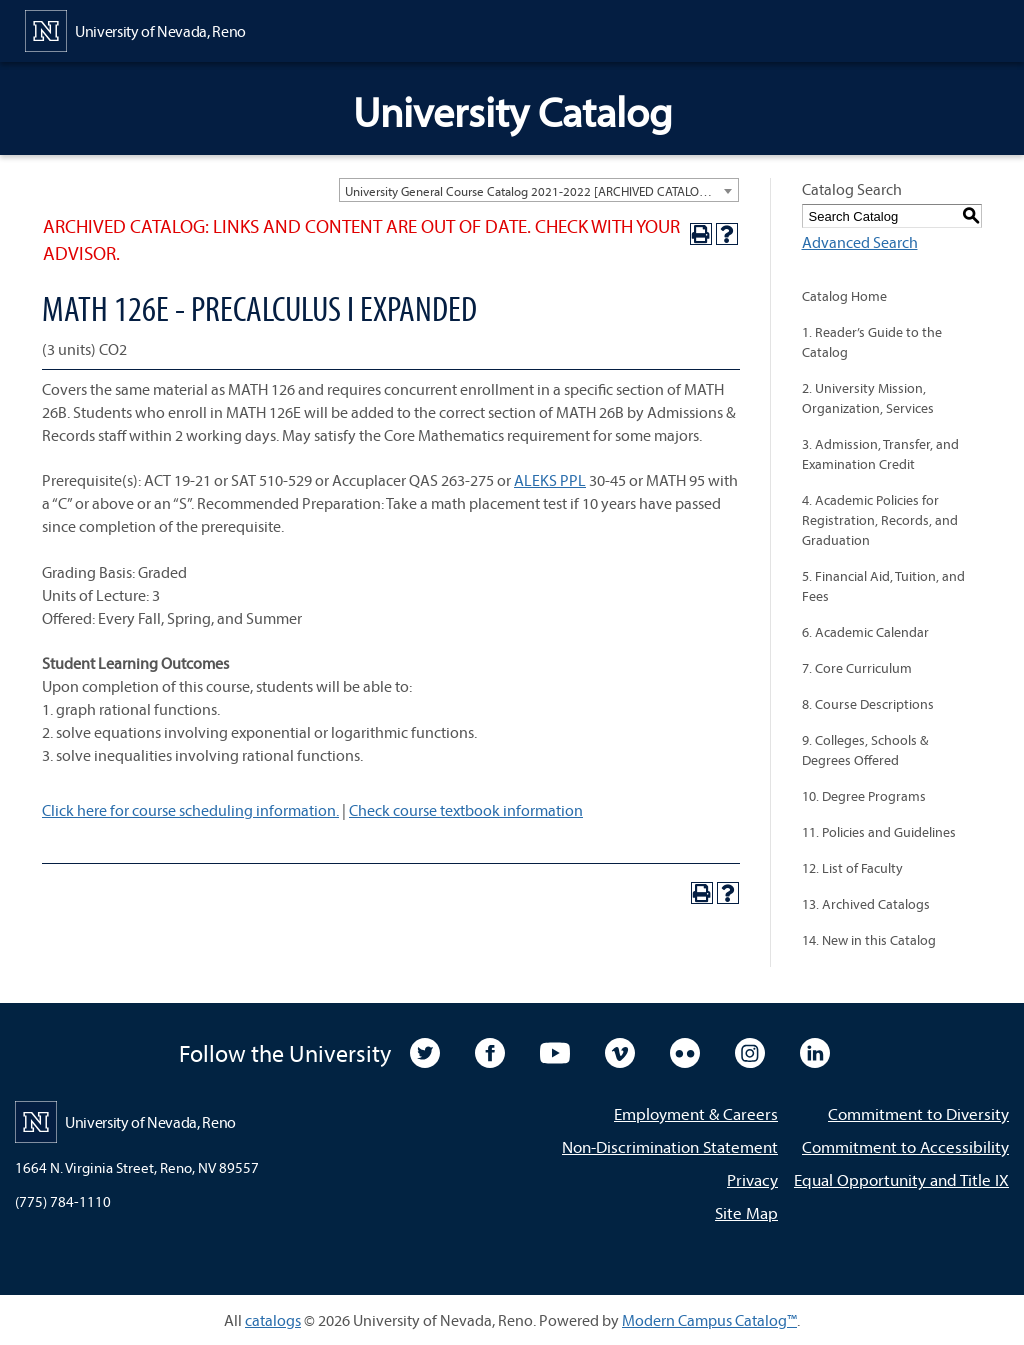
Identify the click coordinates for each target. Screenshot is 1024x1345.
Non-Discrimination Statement (670, 1146)
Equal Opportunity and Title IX (901, 1179)
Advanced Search (860, 242)
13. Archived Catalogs (866, 904)
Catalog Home (844, 296)
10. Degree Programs (864, 796)
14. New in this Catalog (869, 940)
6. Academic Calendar (865, 632)
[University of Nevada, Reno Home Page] (135, 29)
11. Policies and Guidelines (879, 832)
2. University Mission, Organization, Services (868, 398)
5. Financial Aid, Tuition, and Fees (883, 586)
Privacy (752, 1179)
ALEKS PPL (550, 480)
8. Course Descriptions (868, 704)
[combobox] (539, 190)
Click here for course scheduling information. (190, 810)
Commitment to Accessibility (905, 1146)
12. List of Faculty (852, 868)
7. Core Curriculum (857, 668)
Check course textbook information (466, 810)
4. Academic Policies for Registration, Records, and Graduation (880, 520)
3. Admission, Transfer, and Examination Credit (880, 454)
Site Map (746, 1212)
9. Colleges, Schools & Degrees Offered (865, 750)
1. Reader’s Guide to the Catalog (872, 342)
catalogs (273, 1320)
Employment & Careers (696, 1113)
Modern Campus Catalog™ (709, 1320)
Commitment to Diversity (918, 1113)
